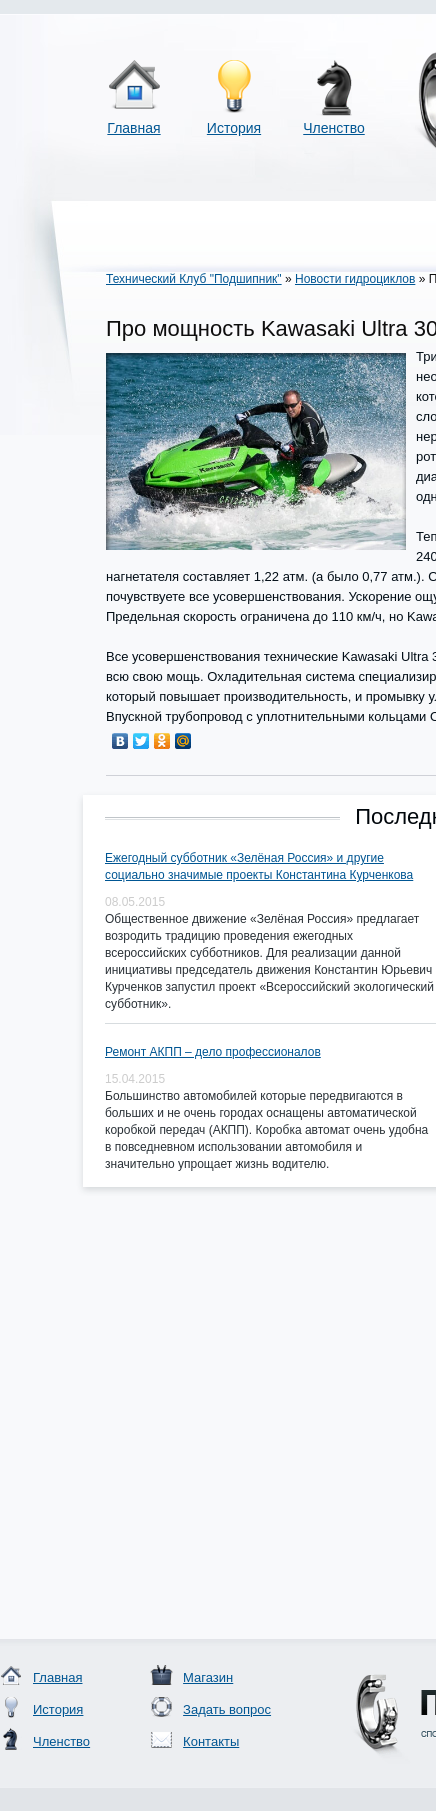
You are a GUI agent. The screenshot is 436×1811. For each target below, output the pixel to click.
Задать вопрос (227, 1709)
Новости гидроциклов (355, 279)
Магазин (208, 1677)
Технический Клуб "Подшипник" (194, 279)
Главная (133, 128)
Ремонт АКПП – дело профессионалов (213, 1052)
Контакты (211, 1741)
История (234, 128)
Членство (334, 128)
